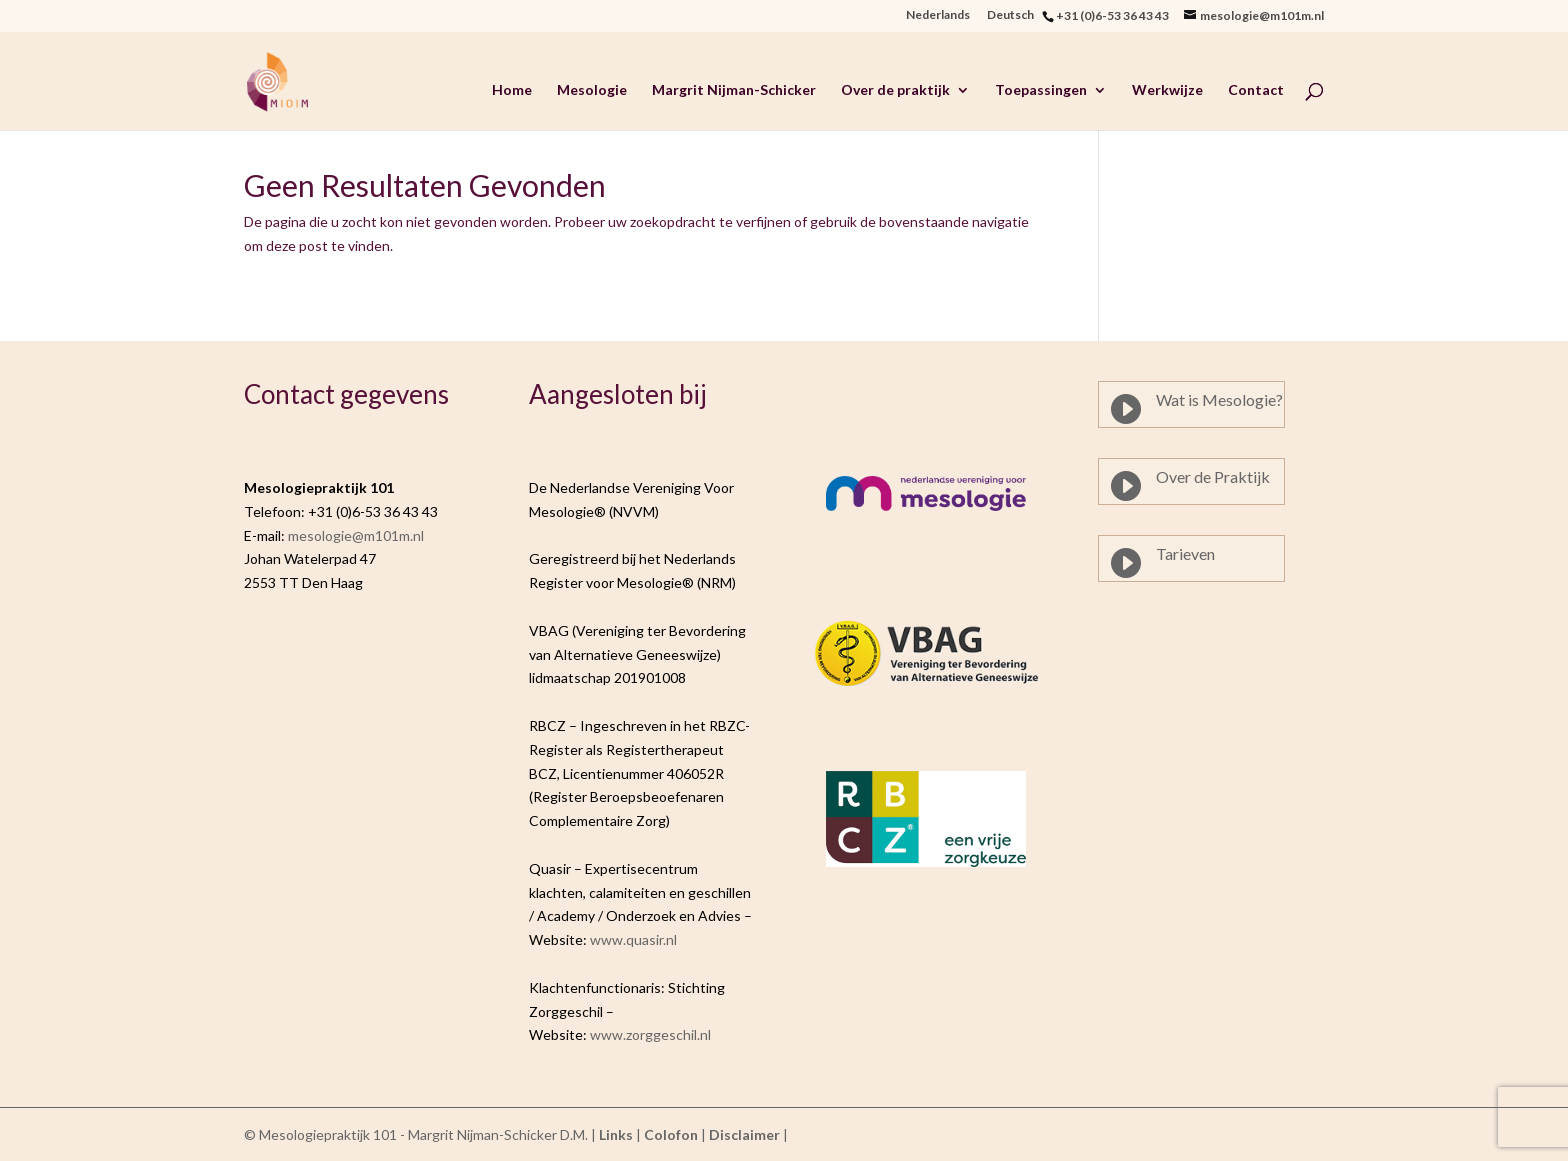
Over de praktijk (895, 90)
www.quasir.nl (633, 939)
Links (616, 1134)
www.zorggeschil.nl (650, 1034)
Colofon (671, 1134)
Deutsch (1014, 15)
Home (512, 90)
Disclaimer (744, 1134)
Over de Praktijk (1213, 476)
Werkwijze (1167, 90)
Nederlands (938, 15)
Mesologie (592, 90)
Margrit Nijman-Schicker (734, 90)
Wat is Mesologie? (1219, 399)
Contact (1256, 90)
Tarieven (1185, 553)
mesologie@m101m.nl (356, 535)
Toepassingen (1041, 90)
